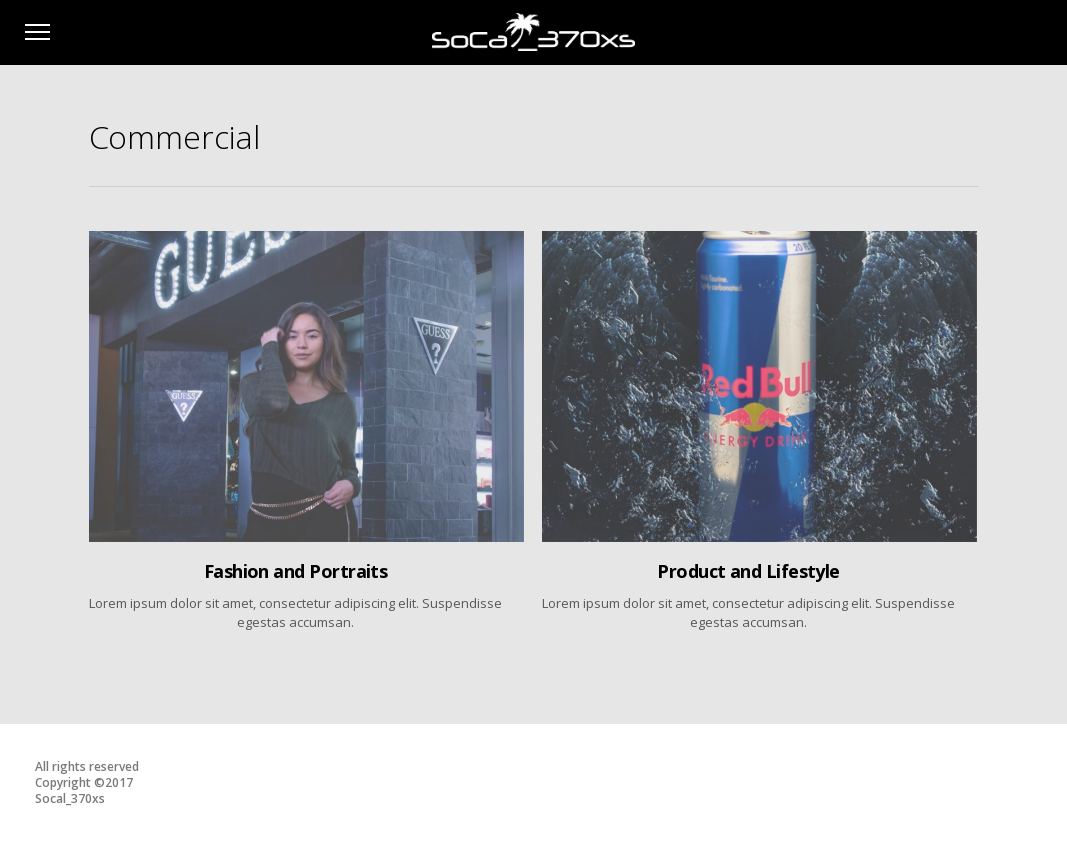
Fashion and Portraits (296, 571)
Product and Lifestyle (748, 571)
